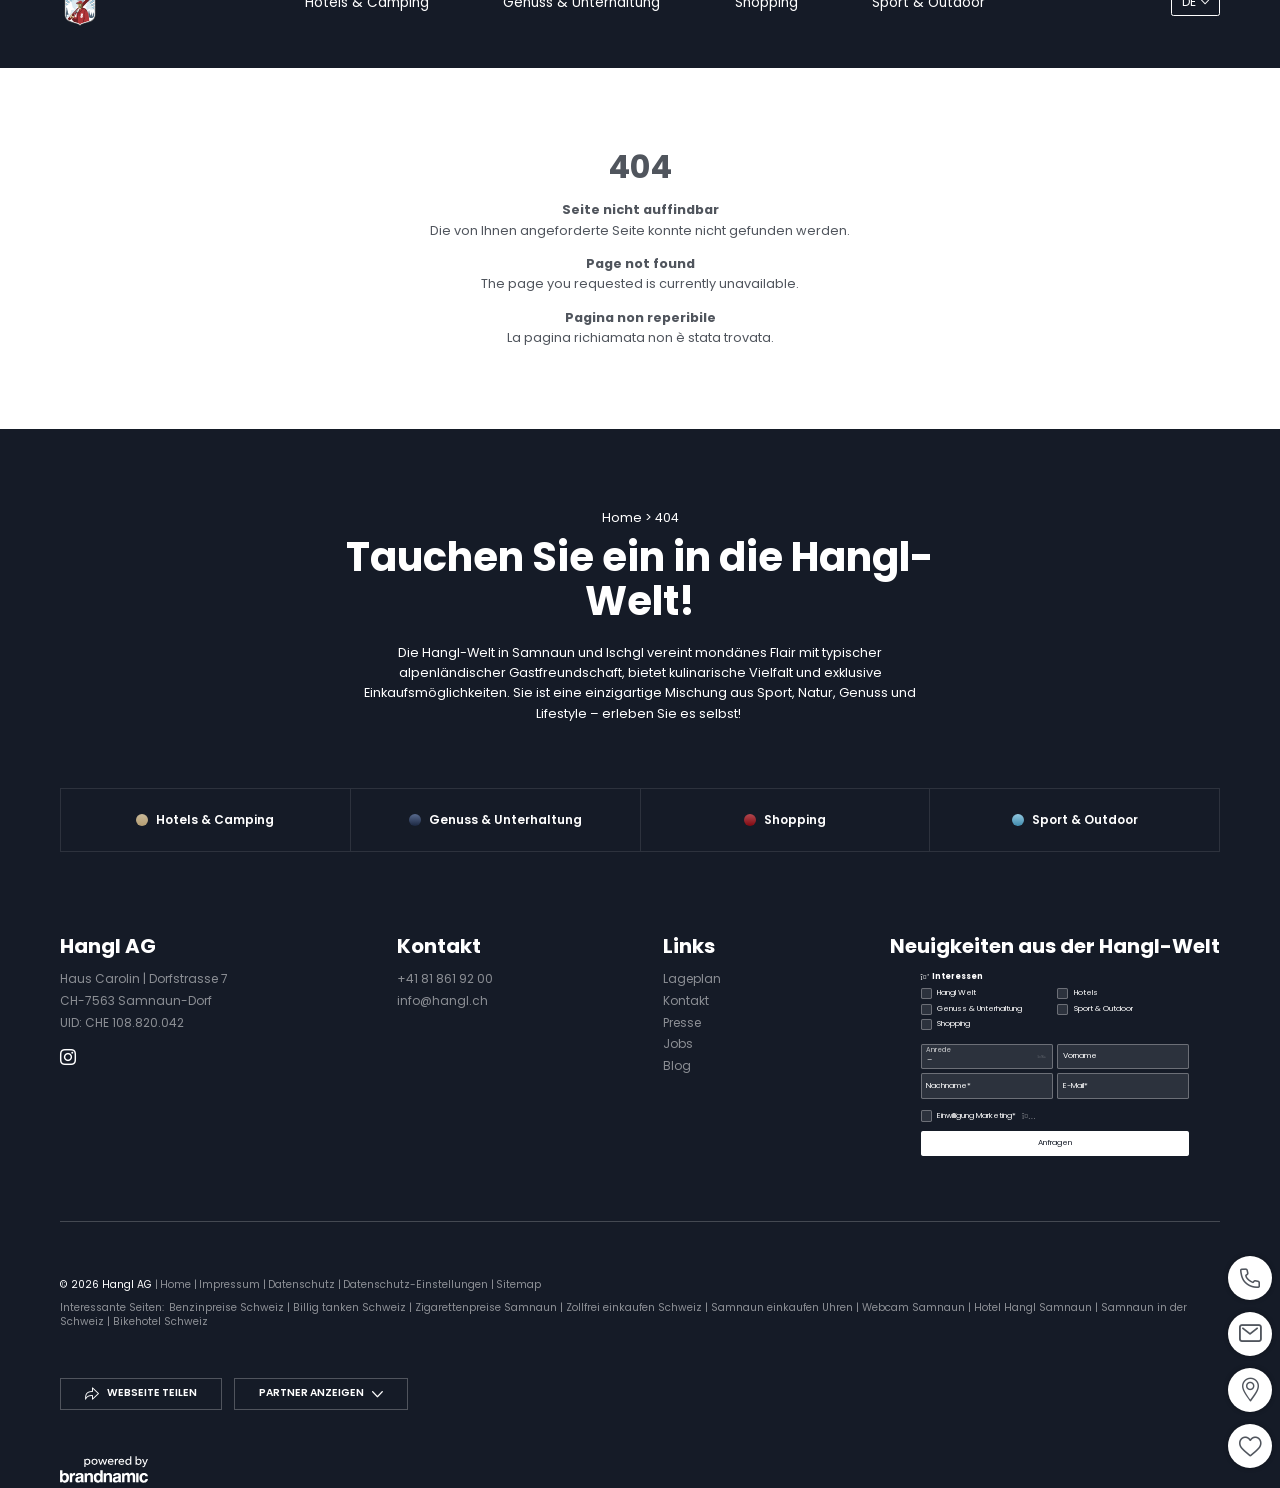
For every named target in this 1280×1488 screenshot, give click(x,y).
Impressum (231, 1284)
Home (623, 517)
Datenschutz (303, 1284)
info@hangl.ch (442, 1000)
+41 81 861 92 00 (445, 978)
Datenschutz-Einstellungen (417, 1284)
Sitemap (518, 1284)
